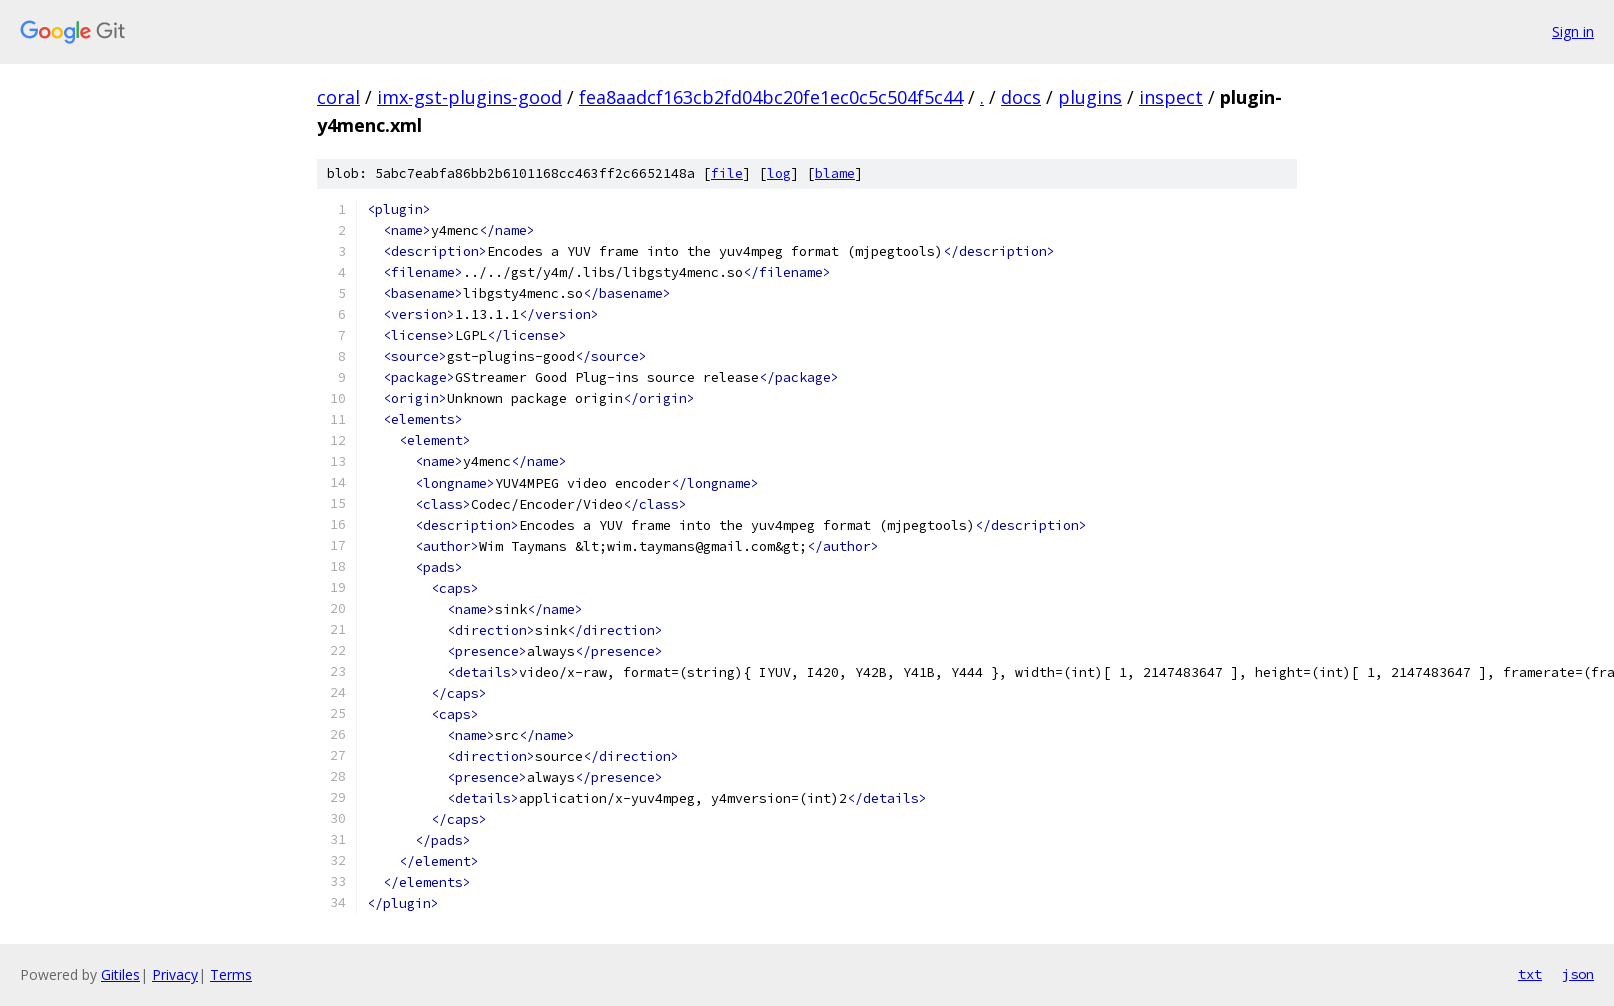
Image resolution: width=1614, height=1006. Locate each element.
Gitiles (120, 974)
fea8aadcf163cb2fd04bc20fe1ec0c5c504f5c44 (771, 97)
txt (1530, 974)
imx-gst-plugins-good (469, 97)
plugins (1090, 97)
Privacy (175, 974)
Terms (231, 974)
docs (1021, 97)
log (779, 173)
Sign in (1573, 31)
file (727, 173)
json (1578, 974)
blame (835, 173)
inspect (1171, 97)
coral (338, 97)
